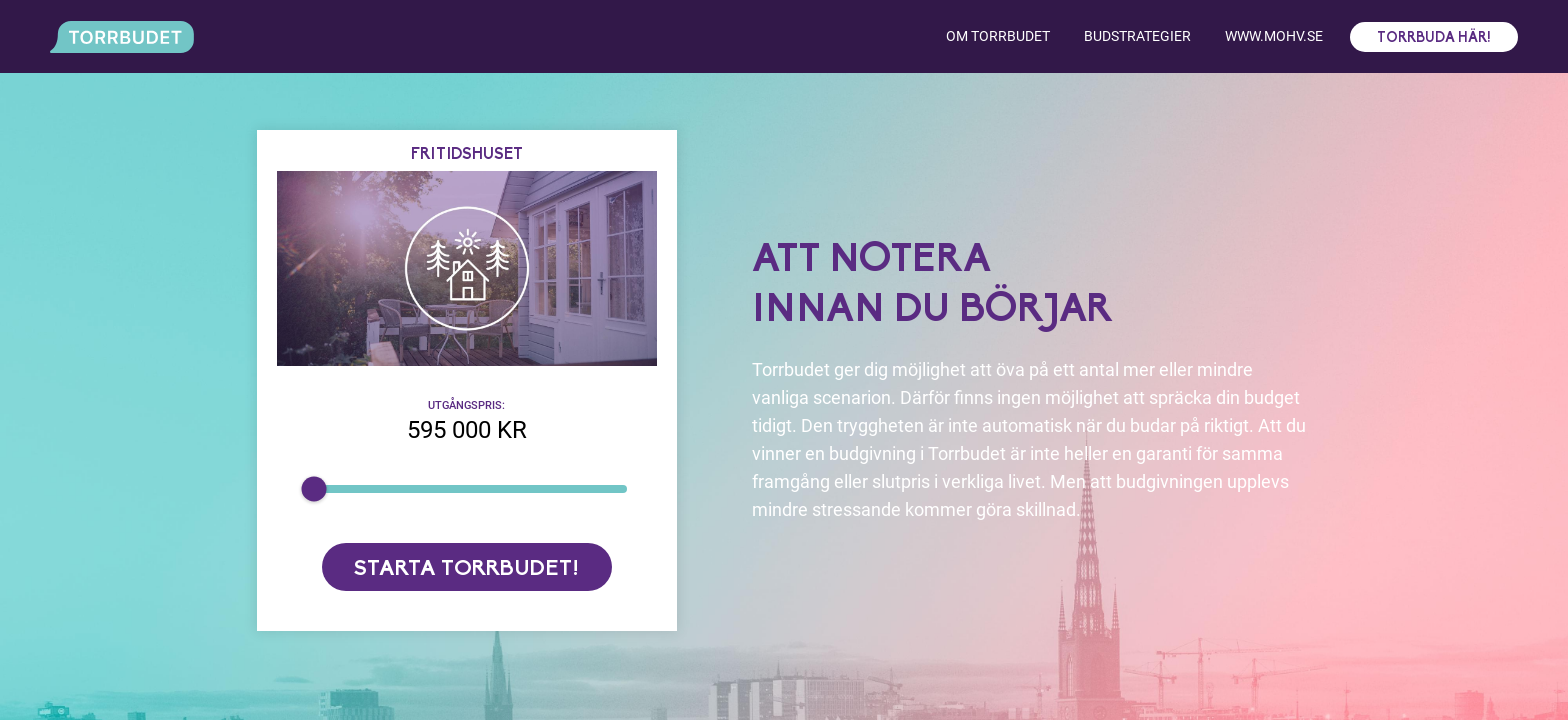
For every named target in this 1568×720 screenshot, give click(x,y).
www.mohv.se (1274, 36)
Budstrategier (1137, 36)
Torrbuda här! (1434, 38)
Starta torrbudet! (466, 569)
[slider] (313, 488)
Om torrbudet (998, 36)
